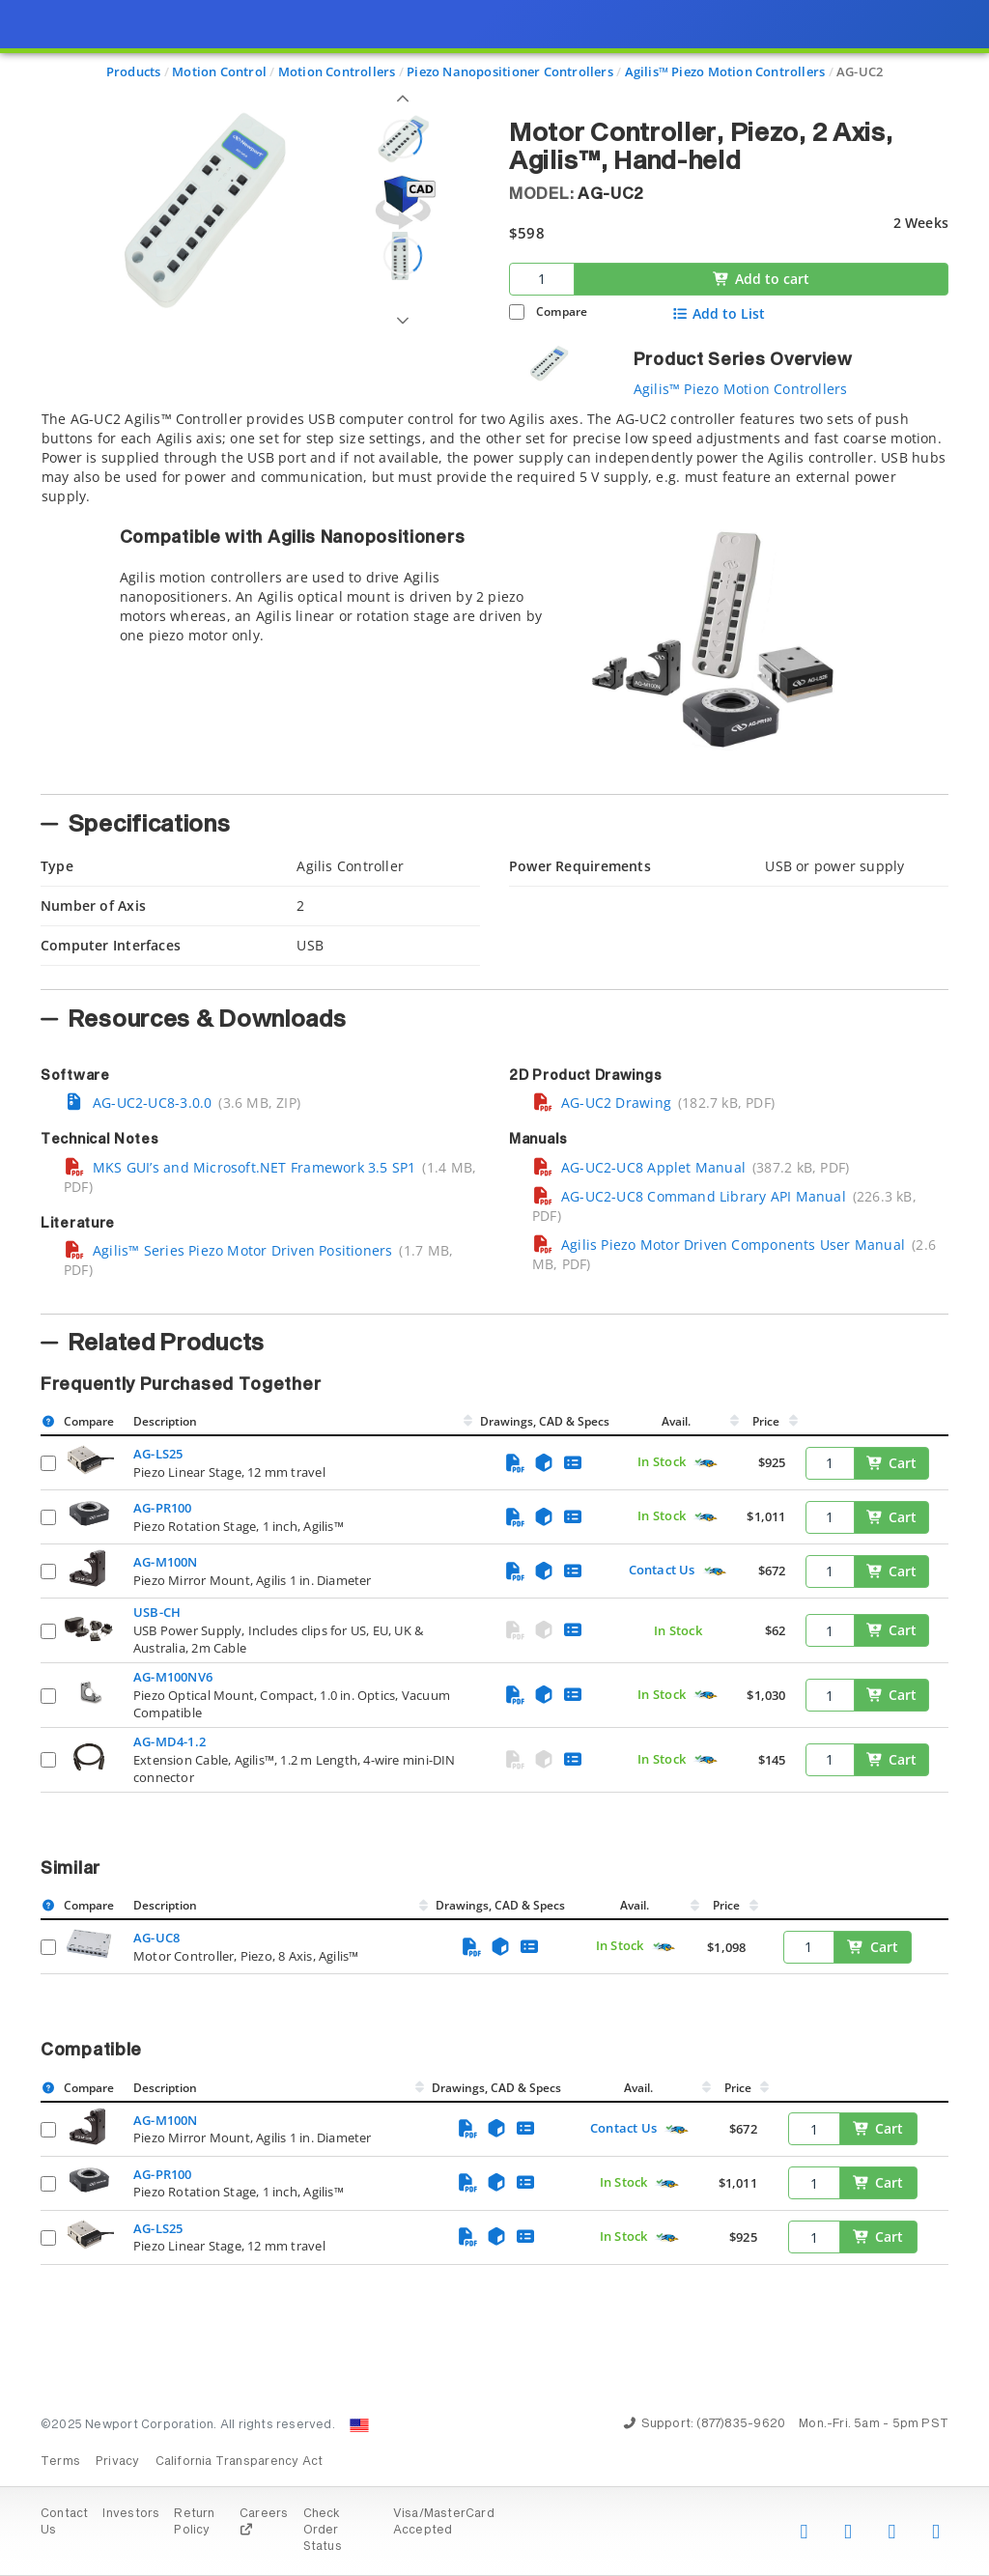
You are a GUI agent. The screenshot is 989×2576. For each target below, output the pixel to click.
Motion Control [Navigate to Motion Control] (219, 71)
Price (765, 1421)
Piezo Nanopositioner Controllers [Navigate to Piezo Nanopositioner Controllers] (510, 71)
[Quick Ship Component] (705, 1463)
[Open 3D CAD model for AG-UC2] (402, 202)
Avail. (677, 1421)
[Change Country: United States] (359, 2425)
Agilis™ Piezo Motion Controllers (741, 389)
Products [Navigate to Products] (133, 71)
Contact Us (662, 1569)
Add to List (719, 314)
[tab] (494, 597)
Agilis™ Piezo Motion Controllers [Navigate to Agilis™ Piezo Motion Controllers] (725, 71)
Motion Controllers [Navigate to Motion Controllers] (337, 71)
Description (165, 1421)
